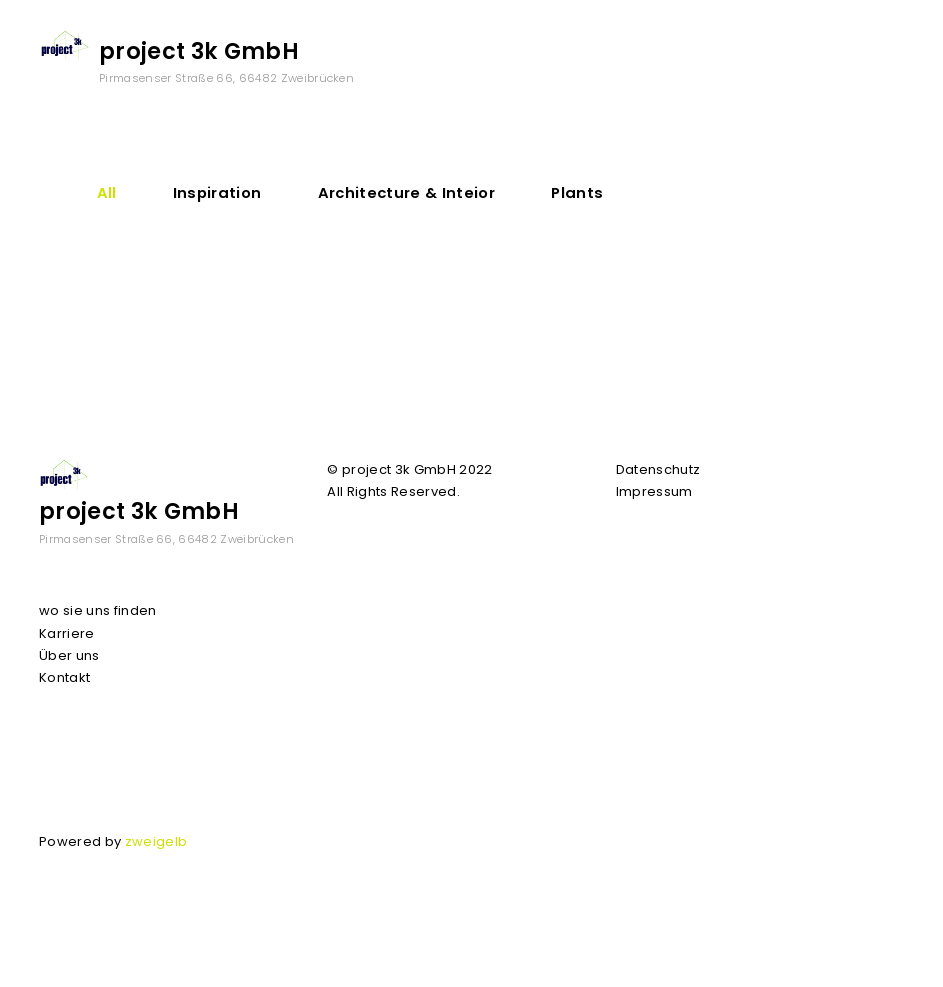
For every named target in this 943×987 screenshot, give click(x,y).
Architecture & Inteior (406, 192)
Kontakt (64, 677)
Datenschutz (658, 469)
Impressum (654, 491)
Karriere (67, 633)
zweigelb (156, 841)
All (107, 192)
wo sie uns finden (98, 610)
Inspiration (217, 192)
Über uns (69, 655)
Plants (577, 192)
